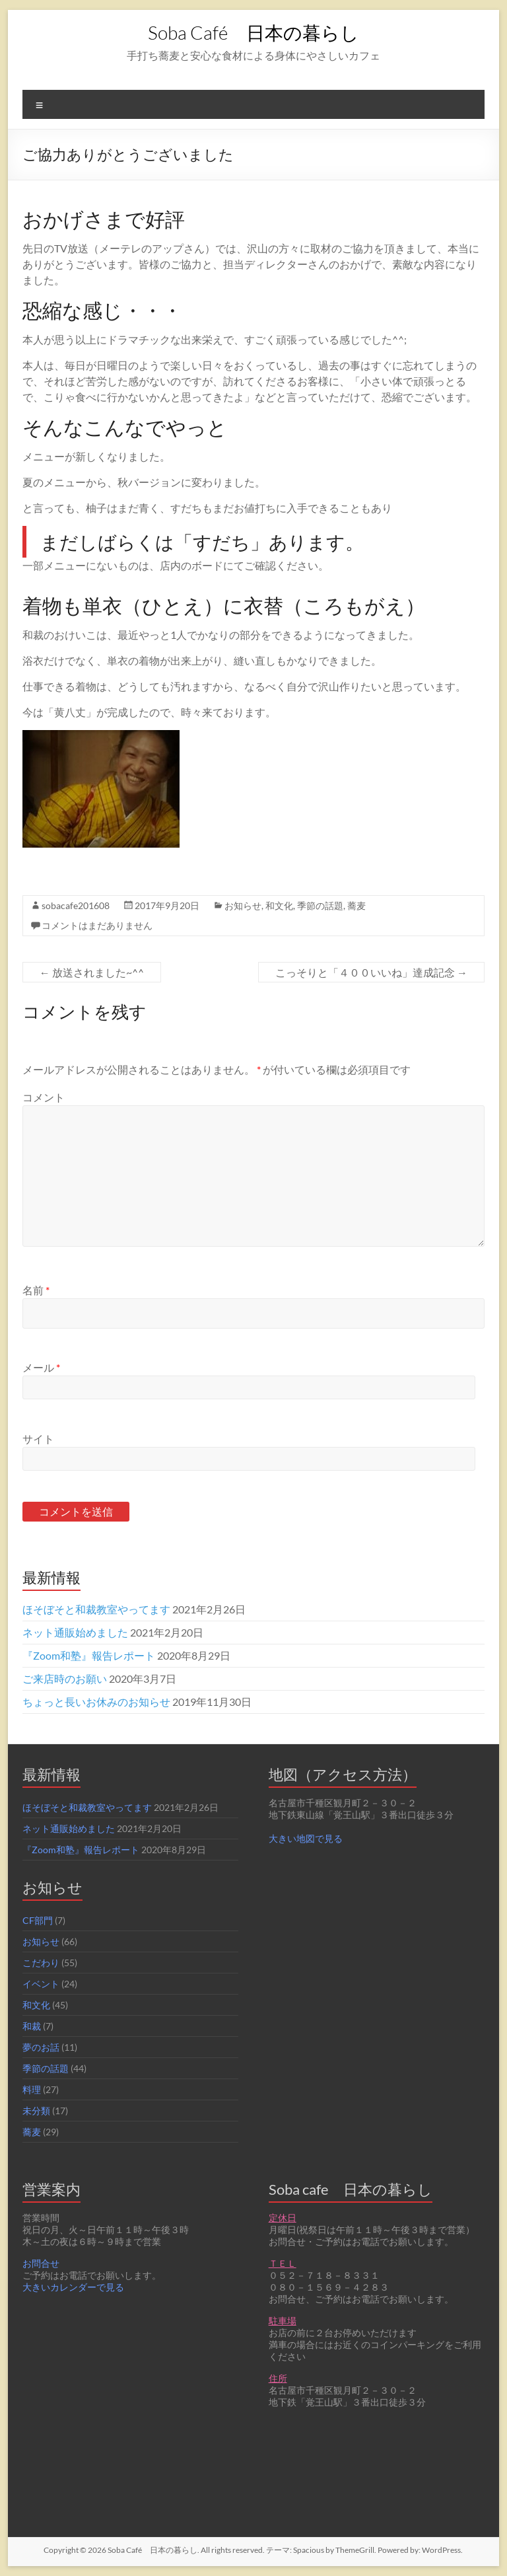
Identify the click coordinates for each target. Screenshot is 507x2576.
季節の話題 (320, 905)
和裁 (31, 2026)
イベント (40, 1983)
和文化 (279, 905)
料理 (31, 2089)
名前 (36, 1290)
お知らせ (242, 905)
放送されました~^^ (92, 972)
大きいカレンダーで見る (73, 2287)
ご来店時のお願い (64, 1678)
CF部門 (37, 1920)
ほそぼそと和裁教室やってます (96, 1609)
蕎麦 (356, 905)
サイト (38, 1438)
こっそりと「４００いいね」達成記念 (371, 972)
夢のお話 (40, 2047)
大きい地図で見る (306, 1838)
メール (41, 1367)
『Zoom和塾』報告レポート (88, 1655)
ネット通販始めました (75, 1632)
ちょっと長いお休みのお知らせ (96, 1701)
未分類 (36, 2110)
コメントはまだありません (97, 925)
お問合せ (40, 2263)
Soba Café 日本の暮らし (253, 32)
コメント (43, 1097)
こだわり (40, 1962)
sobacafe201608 (76, 905)
